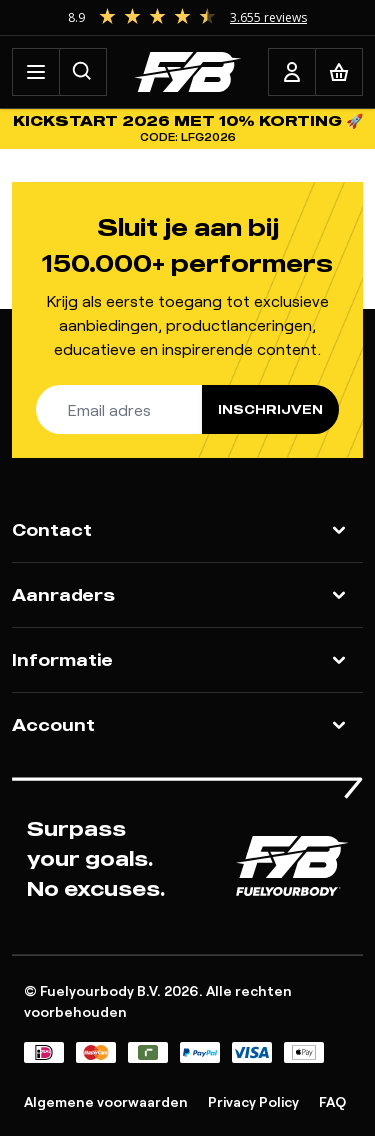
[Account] (292, 72)
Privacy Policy (253, 1101)
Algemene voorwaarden (106, 1101)
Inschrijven (270, 409)
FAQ (332, 1101)
